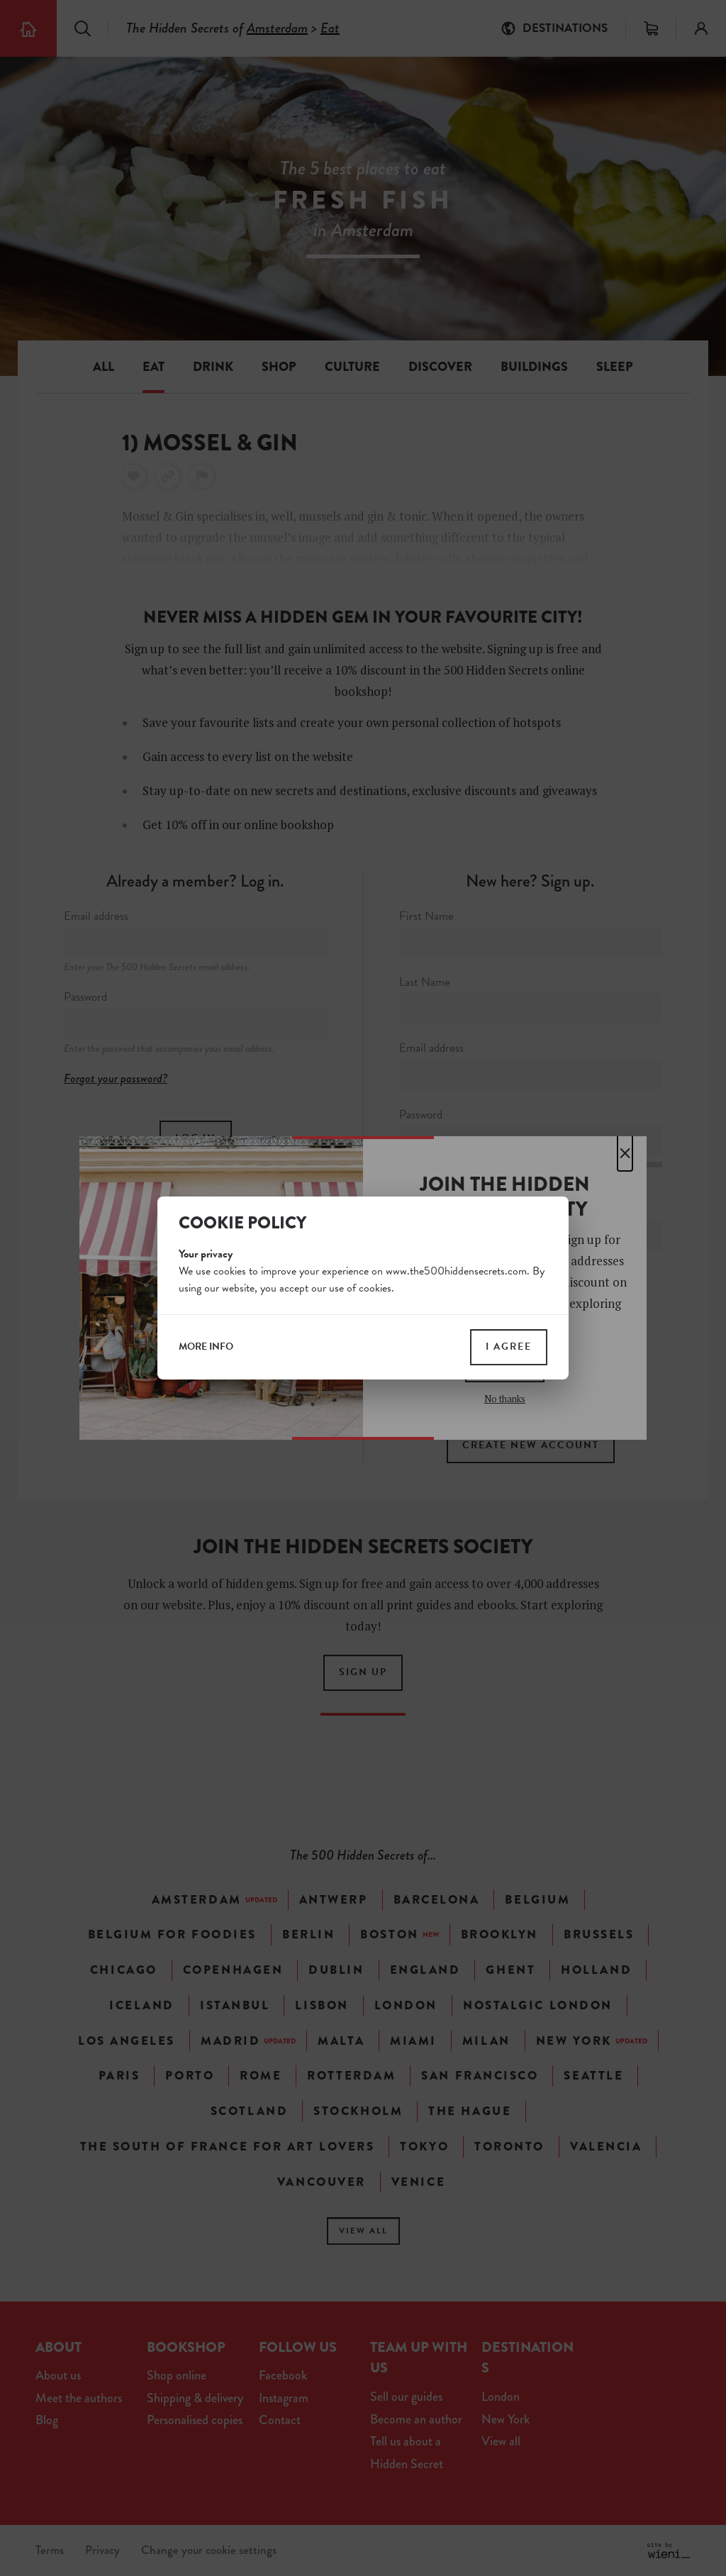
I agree (509, 1346)
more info (206, 1347)
